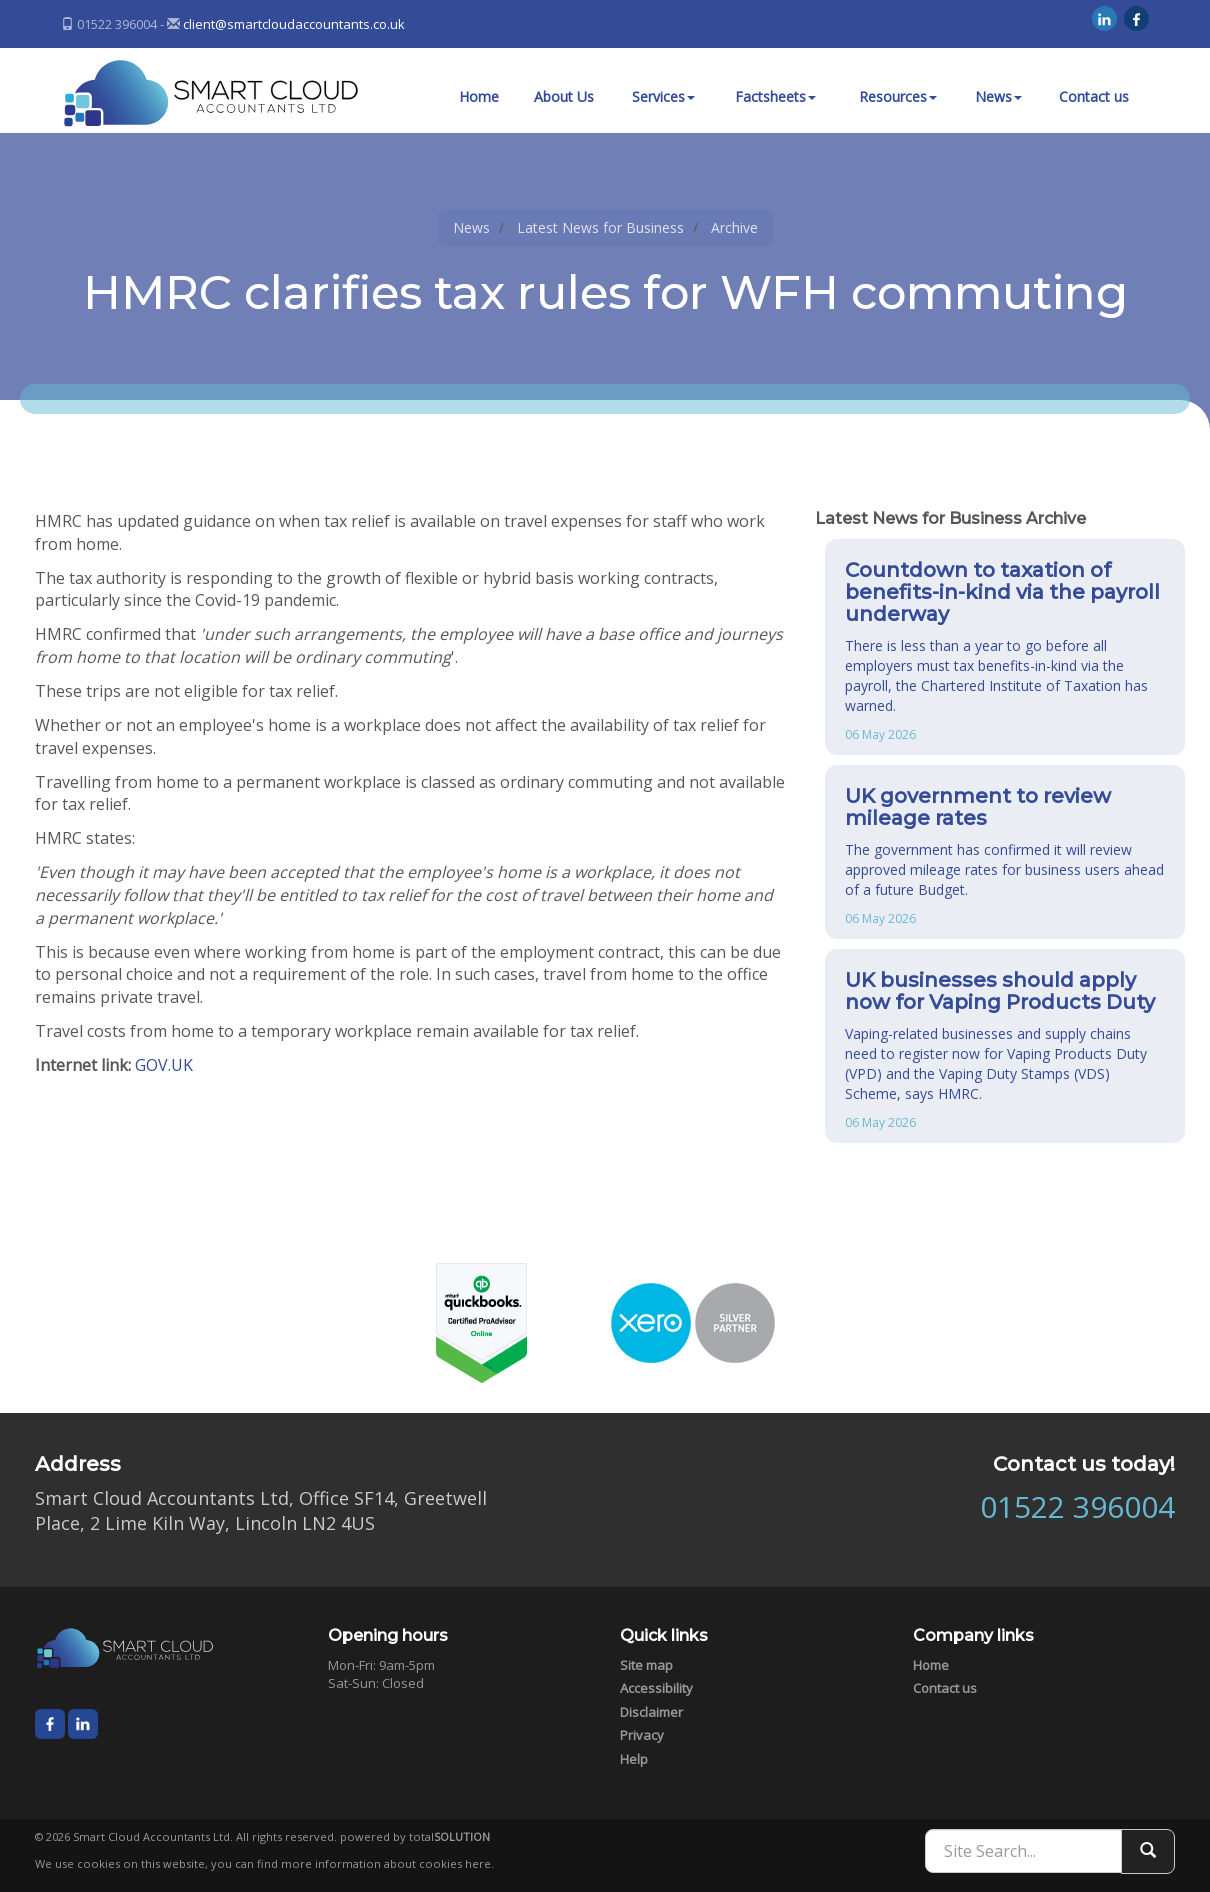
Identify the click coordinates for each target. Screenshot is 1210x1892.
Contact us (1094, 96)
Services (663, 96)
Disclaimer (651, 1712)
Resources (898, 96)
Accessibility (656, 1688)
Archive (734, 227)
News (998, 96)
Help (634, 1759)
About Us (564, 96)
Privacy (642, 1735)
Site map (646, 1665)
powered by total (415, 1836)
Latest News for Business (600, 227)
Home (479, 96)
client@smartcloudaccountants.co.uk (294, 24)
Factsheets (775, 96)
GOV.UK (164, 1065)
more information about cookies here (386, 1863)
